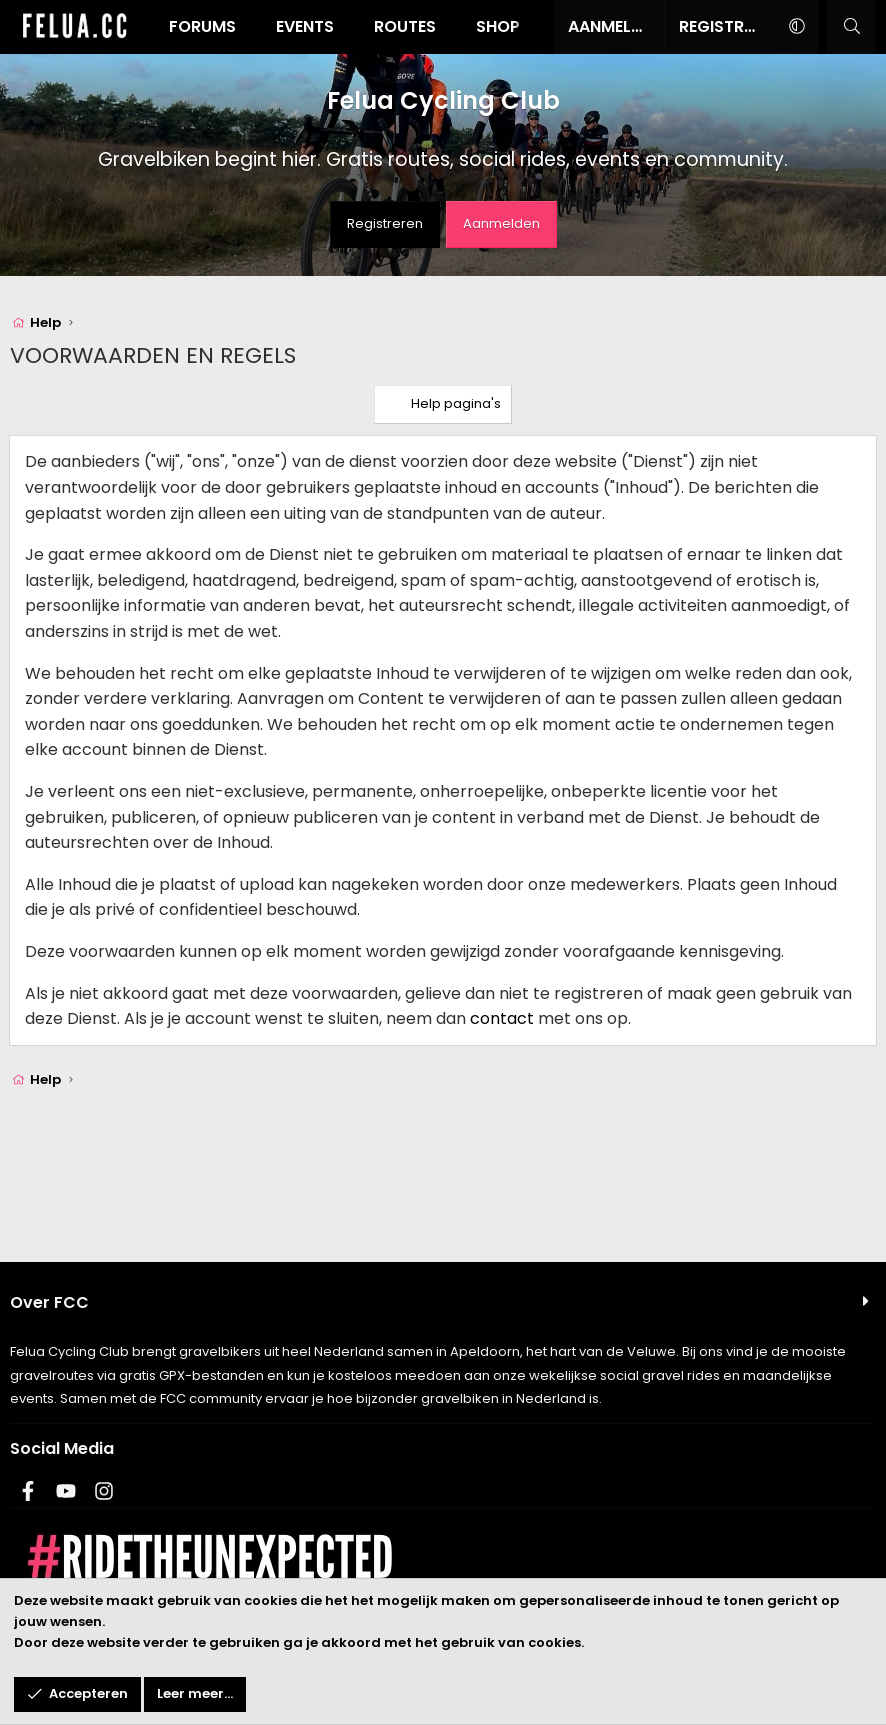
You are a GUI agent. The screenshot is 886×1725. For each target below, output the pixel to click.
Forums (202, 26)
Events (305, 26)
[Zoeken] (851, 27)
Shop (498, 26)
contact (502, 1018)
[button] (796, 27)
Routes (405, 26)
